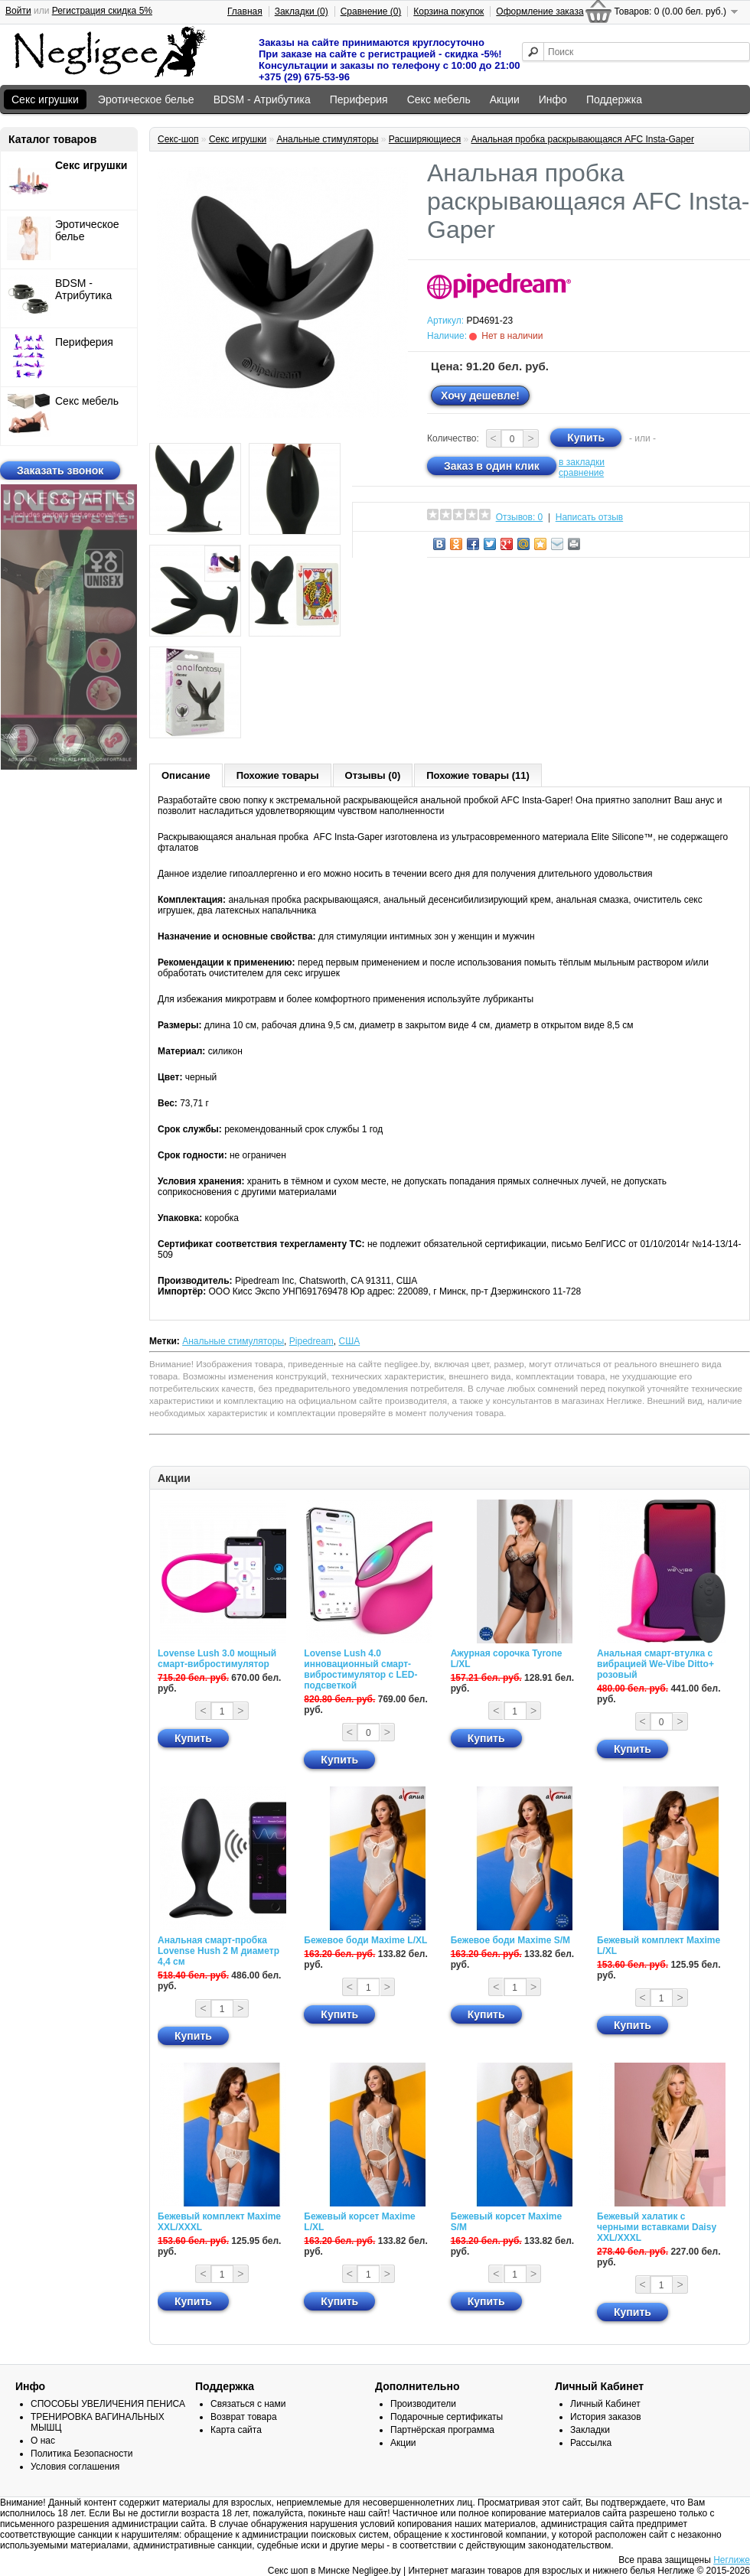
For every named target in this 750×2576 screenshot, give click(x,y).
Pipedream (311, 1341)
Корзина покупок (448, 11)
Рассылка (590, 2443)
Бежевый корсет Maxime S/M (506, 2221)
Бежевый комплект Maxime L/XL (658, 1945)
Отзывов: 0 (519, 517)
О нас (43, 2440)
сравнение (581, 472)
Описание (185, 775)
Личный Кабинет (605, 2404)
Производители (423, 2404)
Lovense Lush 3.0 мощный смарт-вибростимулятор (217, 1658)
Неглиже (731, 2560)
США (349, 1341)
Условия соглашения (75, 2466)
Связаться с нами (247, 2404)
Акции (505, 99)
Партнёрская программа (442, 2430)
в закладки (582, 462)
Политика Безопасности (81, 2453)
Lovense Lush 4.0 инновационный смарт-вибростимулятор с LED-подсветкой (360, 1669)
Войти (18, 10)
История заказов (605, 2417)
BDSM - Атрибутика (262, 99)
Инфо (553, 99)
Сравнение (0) (371, 11)
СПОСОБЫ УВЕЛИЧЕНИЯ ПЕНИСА (108, 2404)
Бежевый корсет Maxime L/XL (359, 2221)
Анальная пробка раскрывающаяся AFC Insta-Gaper (582, 139)
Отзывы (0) (373, 775)
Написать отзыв (589, 517)
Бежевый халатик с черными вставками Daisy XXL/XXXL (656, 2227)
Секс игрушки (45, 99)
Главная (244, 11)
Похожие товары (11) (478, 775)
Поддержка (614, 99)
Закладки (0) (301, 11)
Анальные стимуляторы (327, 139)
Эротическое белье (146, 99)
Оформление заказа (539, 11)
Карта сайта (236, 2430)
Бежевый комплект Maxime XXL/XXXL (219, 2221)
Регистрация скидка (102, 10)
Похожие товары (277, 775)
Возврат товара (243, 2417)
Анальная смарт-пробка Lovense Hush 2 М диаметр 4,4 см (218, 1951)
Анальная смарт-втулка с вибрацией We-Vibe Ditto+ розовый (655, 1664)
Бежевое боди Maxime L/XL (365, 1940)
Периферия (359, 99)
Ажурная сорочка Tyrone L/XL (506, 1658)
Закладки (590, 2430)
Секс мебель (439, 99)
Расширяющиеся (425, 139)
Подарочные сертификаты (446, 2417)
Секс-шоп (178, 139)
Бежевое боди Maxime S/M (510, 1940)
